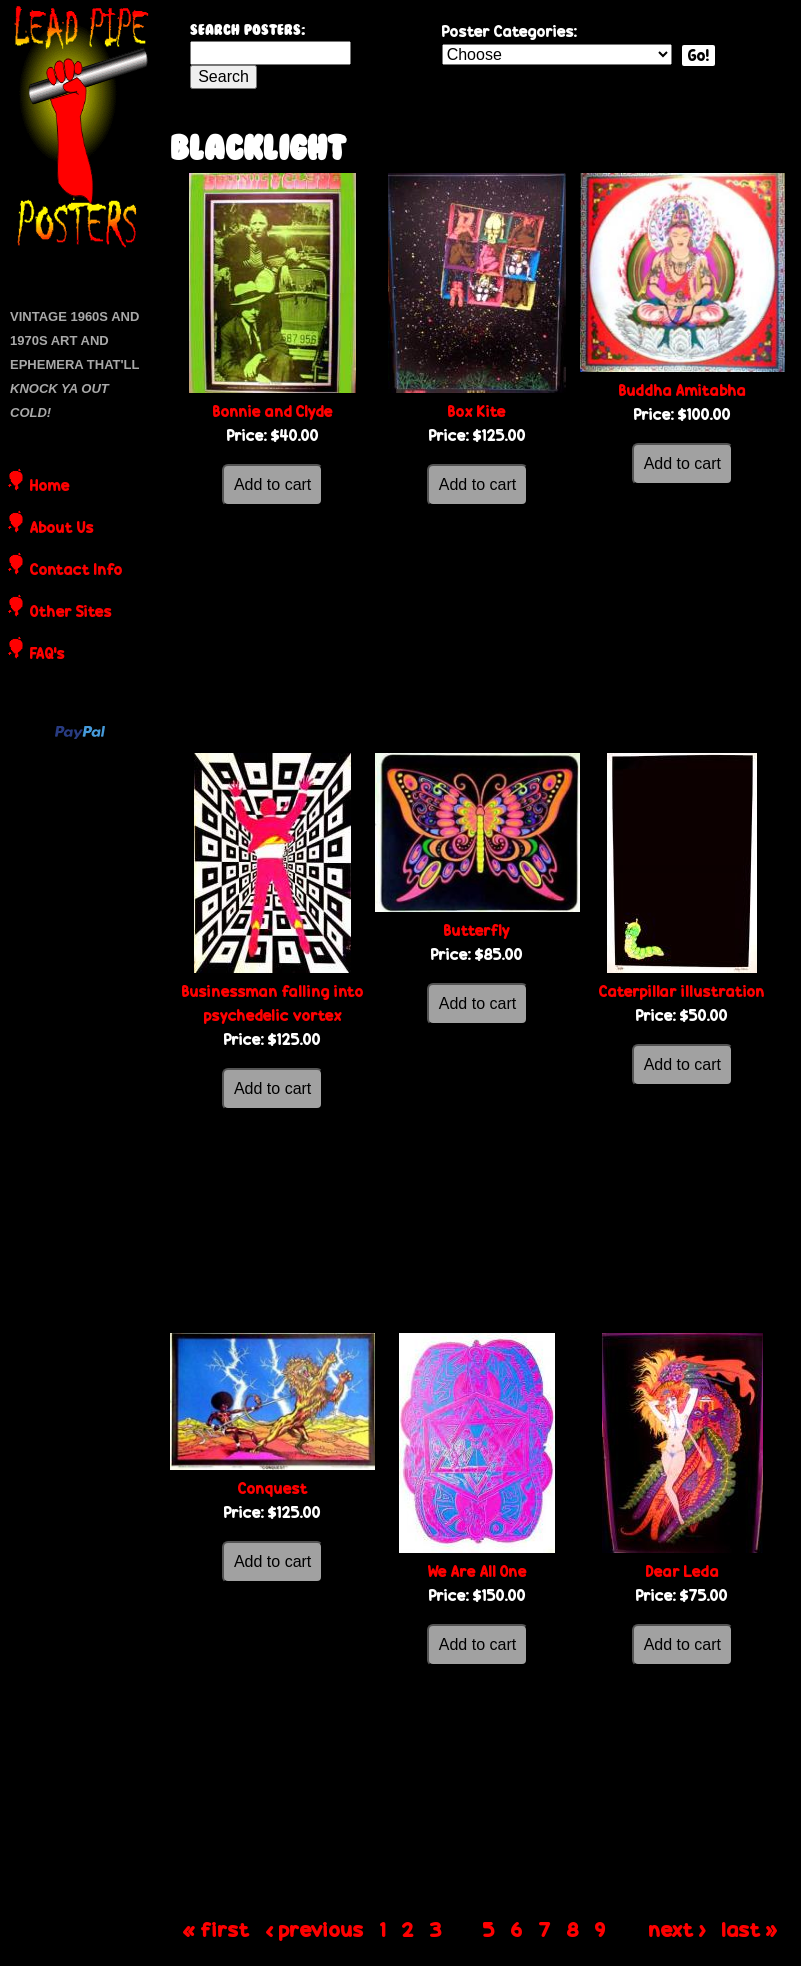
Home (50, 487)
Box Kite (477, 411)
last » (750, 1929)
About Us (62, 529)
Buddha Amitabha (682, 390)
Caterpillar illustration (682, 991)
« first (216, 1929)
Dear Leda (682, 1571)
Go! (698, 55)
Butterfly (477, 930)
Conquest (273, 1488)
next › (677, 1929)
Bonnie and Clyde (273, 411)
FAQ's (47, 655)
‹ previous (315, 1929)
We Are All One (477, 1571)
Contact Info (76, 571)
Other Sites (71, 613)
